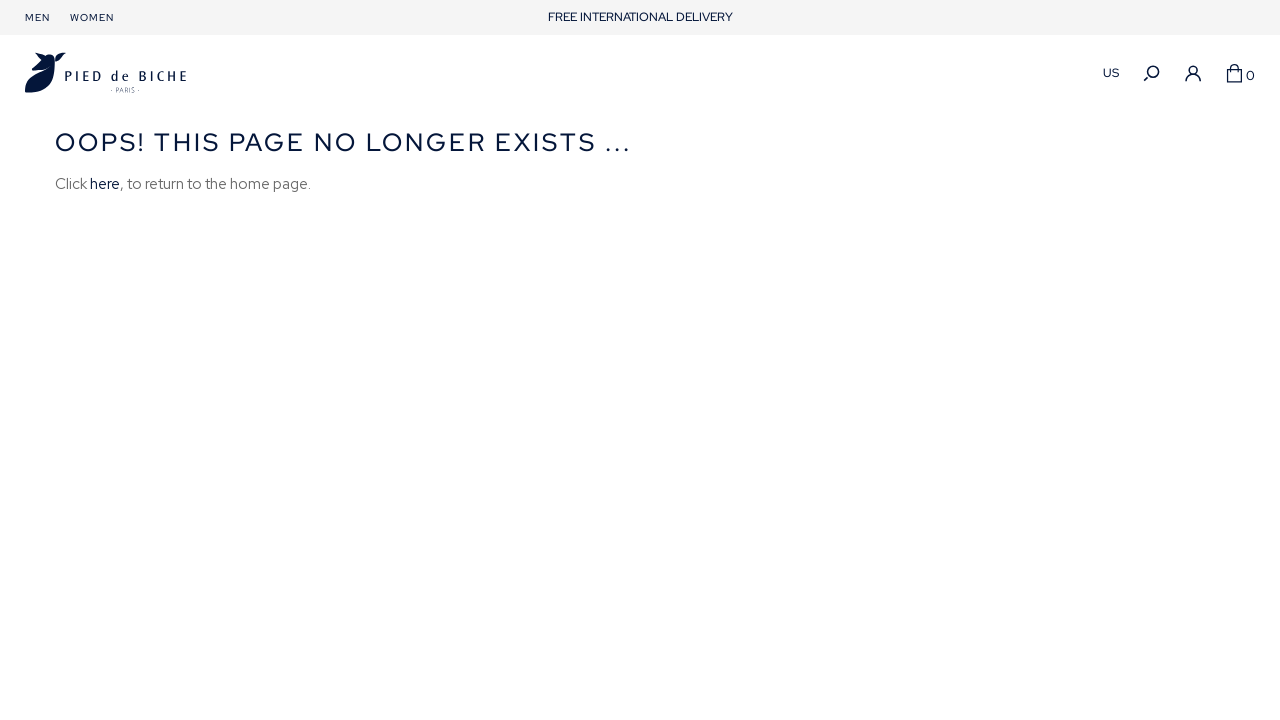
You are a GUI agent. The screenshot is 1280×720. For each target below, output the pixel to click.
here (105, 184)
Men (37, 17)
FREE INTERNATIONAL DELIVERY (640, 17)
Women (92, 17)
